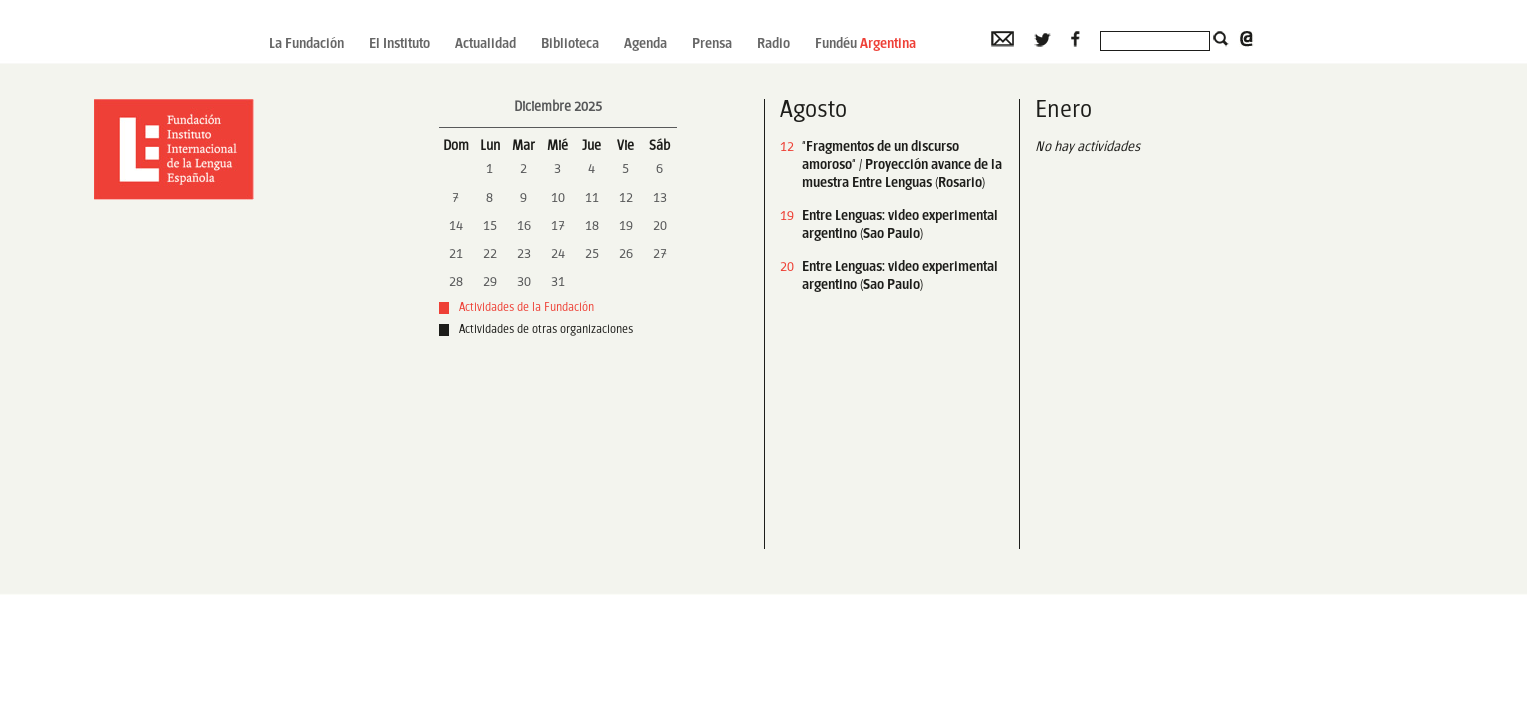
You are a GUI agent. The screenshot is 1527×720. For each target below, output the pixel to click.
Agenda (645, 44)
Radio (773, 44)
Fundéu (865, 44)
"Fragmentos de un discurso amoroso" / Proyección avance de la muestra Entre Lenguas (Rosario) (902, 165)
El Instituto (399, 44)
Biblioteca (570, 44)
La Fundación (306, 44)
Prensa (712, 44)
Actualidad (485, 44)
